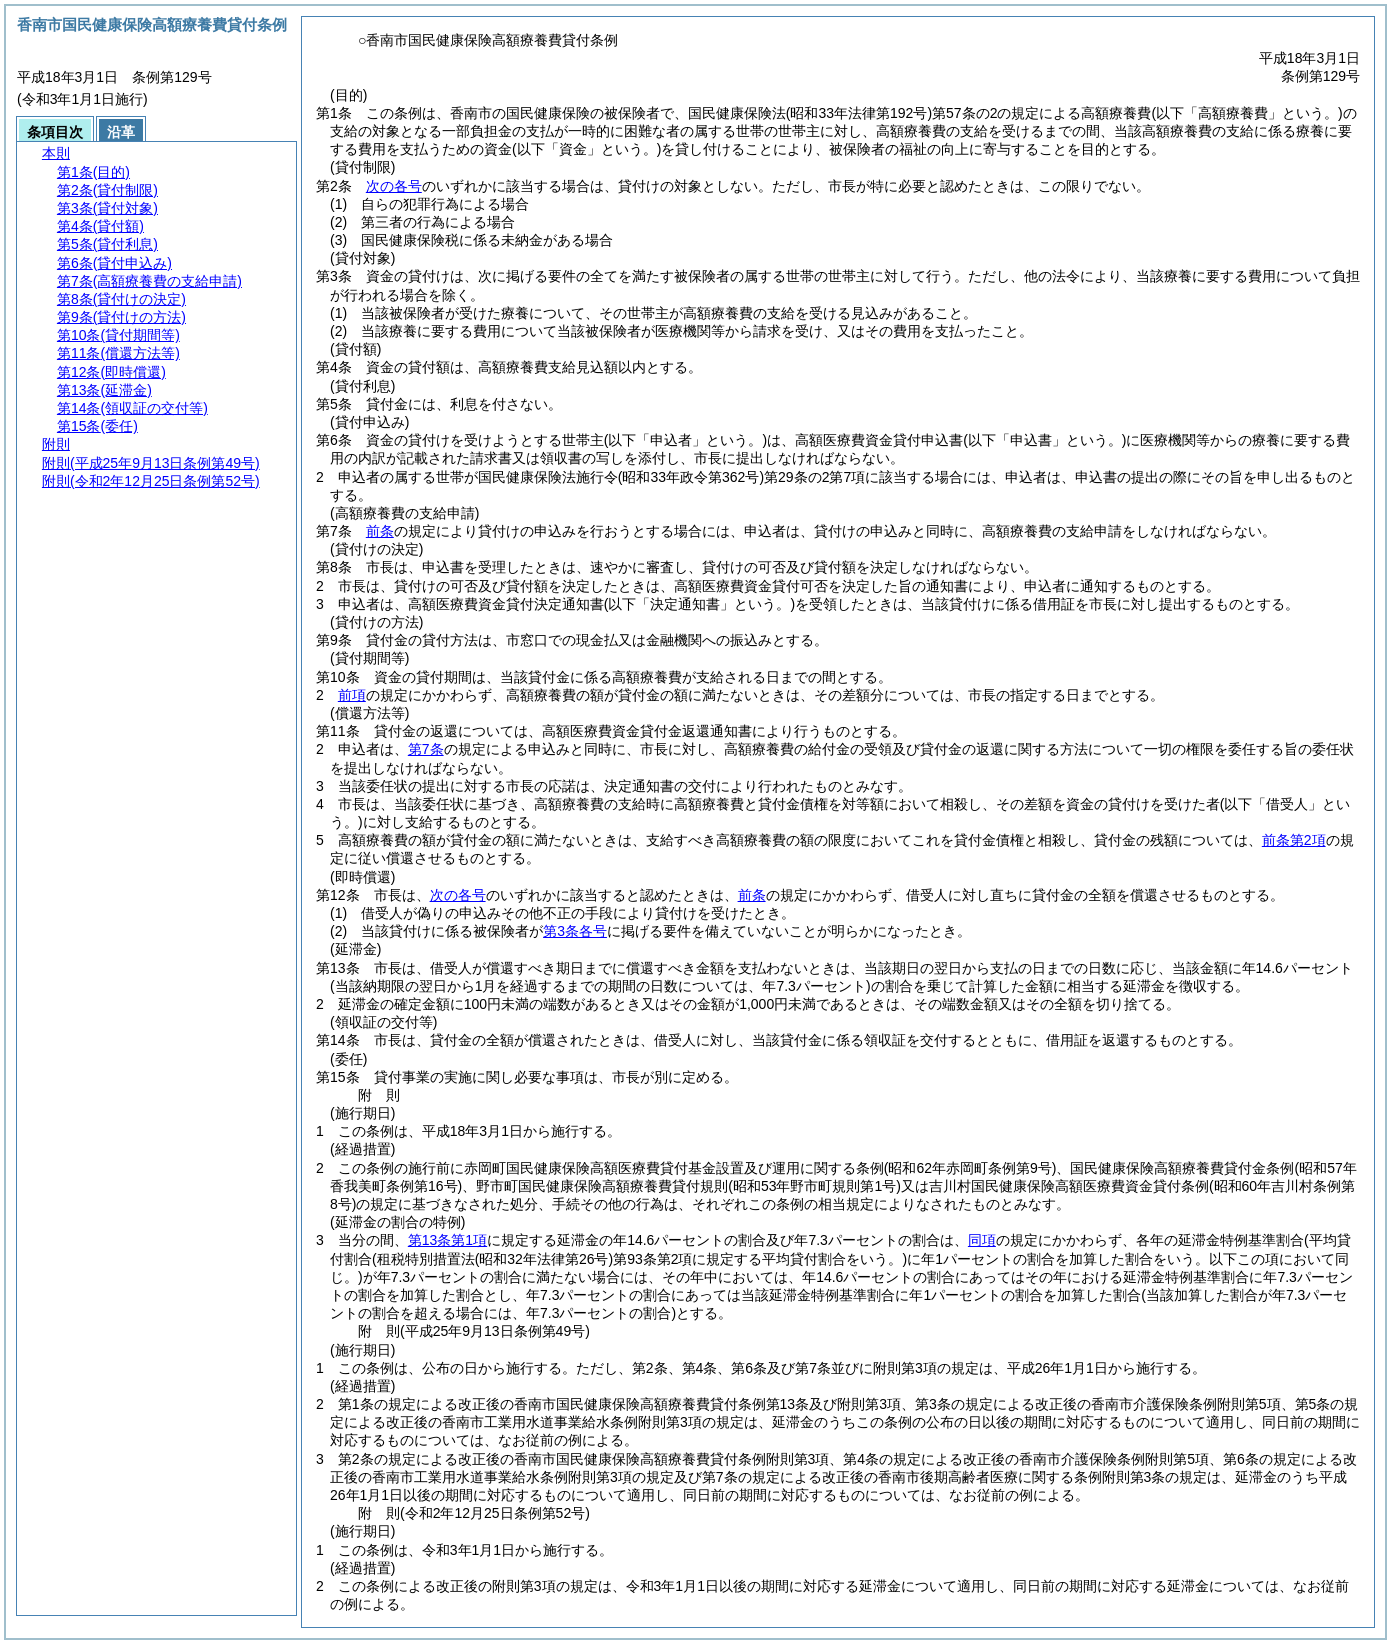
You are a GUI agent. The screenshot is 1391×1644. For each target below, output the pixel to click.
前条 (380, 531)
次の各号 (394, 186)
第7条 (426, 749)
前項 (352, 695)
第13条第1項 (447, 1240)
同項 (982, 1240)
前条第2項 (1294, 840)
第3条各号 (575, 931)
